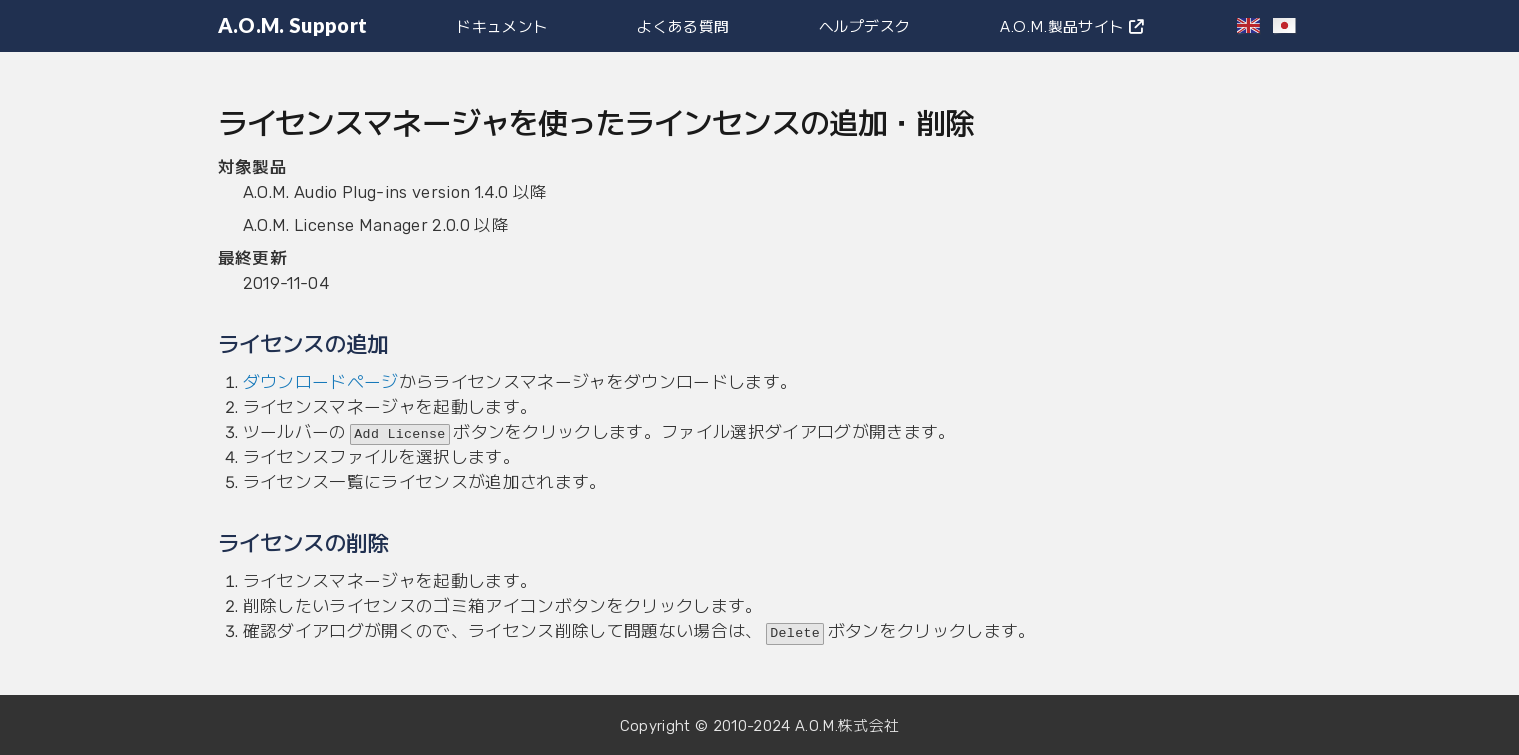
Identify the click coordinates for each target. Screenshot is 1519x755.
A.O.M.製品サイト (1072, 25)
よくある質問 (683, 25)
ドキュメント (502, 25)
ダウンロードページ (321, 382)
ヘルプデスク (865, 25)
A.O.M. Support (293, 25)
